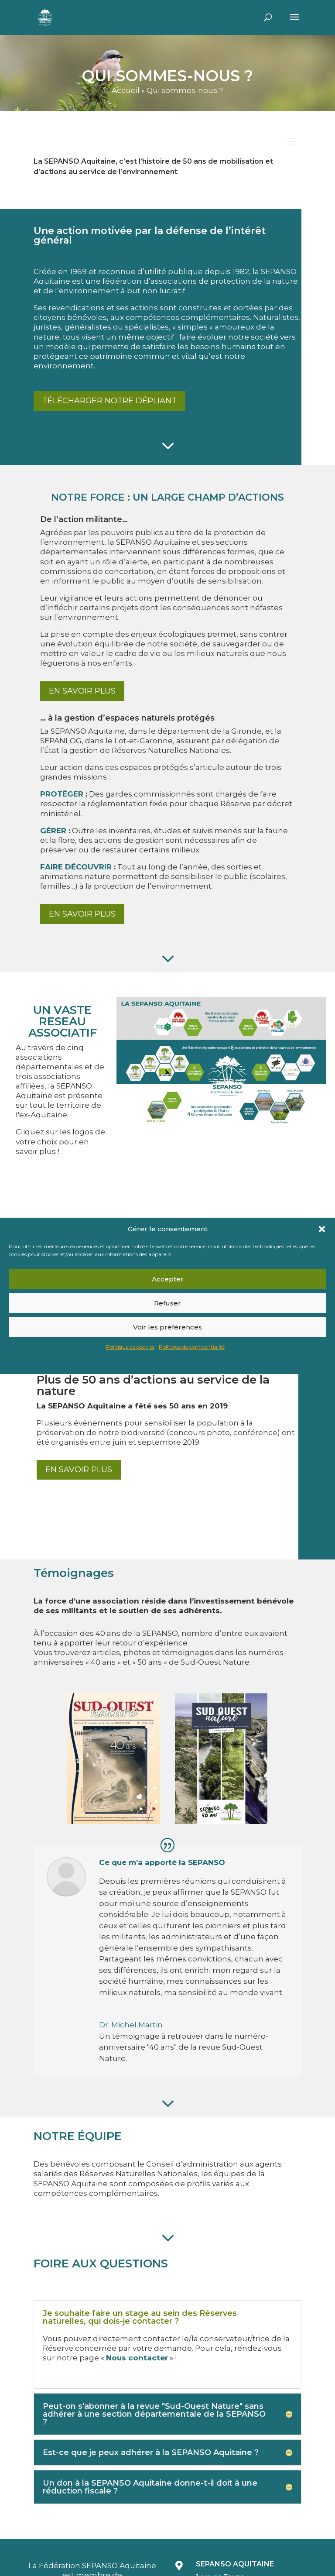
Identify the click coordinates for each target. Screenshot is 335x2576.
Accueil (126, 90)
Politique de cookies (130, 1346)
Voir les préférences (167, 1327)
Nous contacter (137, 2357)
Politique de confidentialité (192, 1346)
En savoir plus (82, 691)
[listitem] (178, 1018)
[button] (322, 1229)
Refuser (167, 1303)
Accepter (168, 1279)
